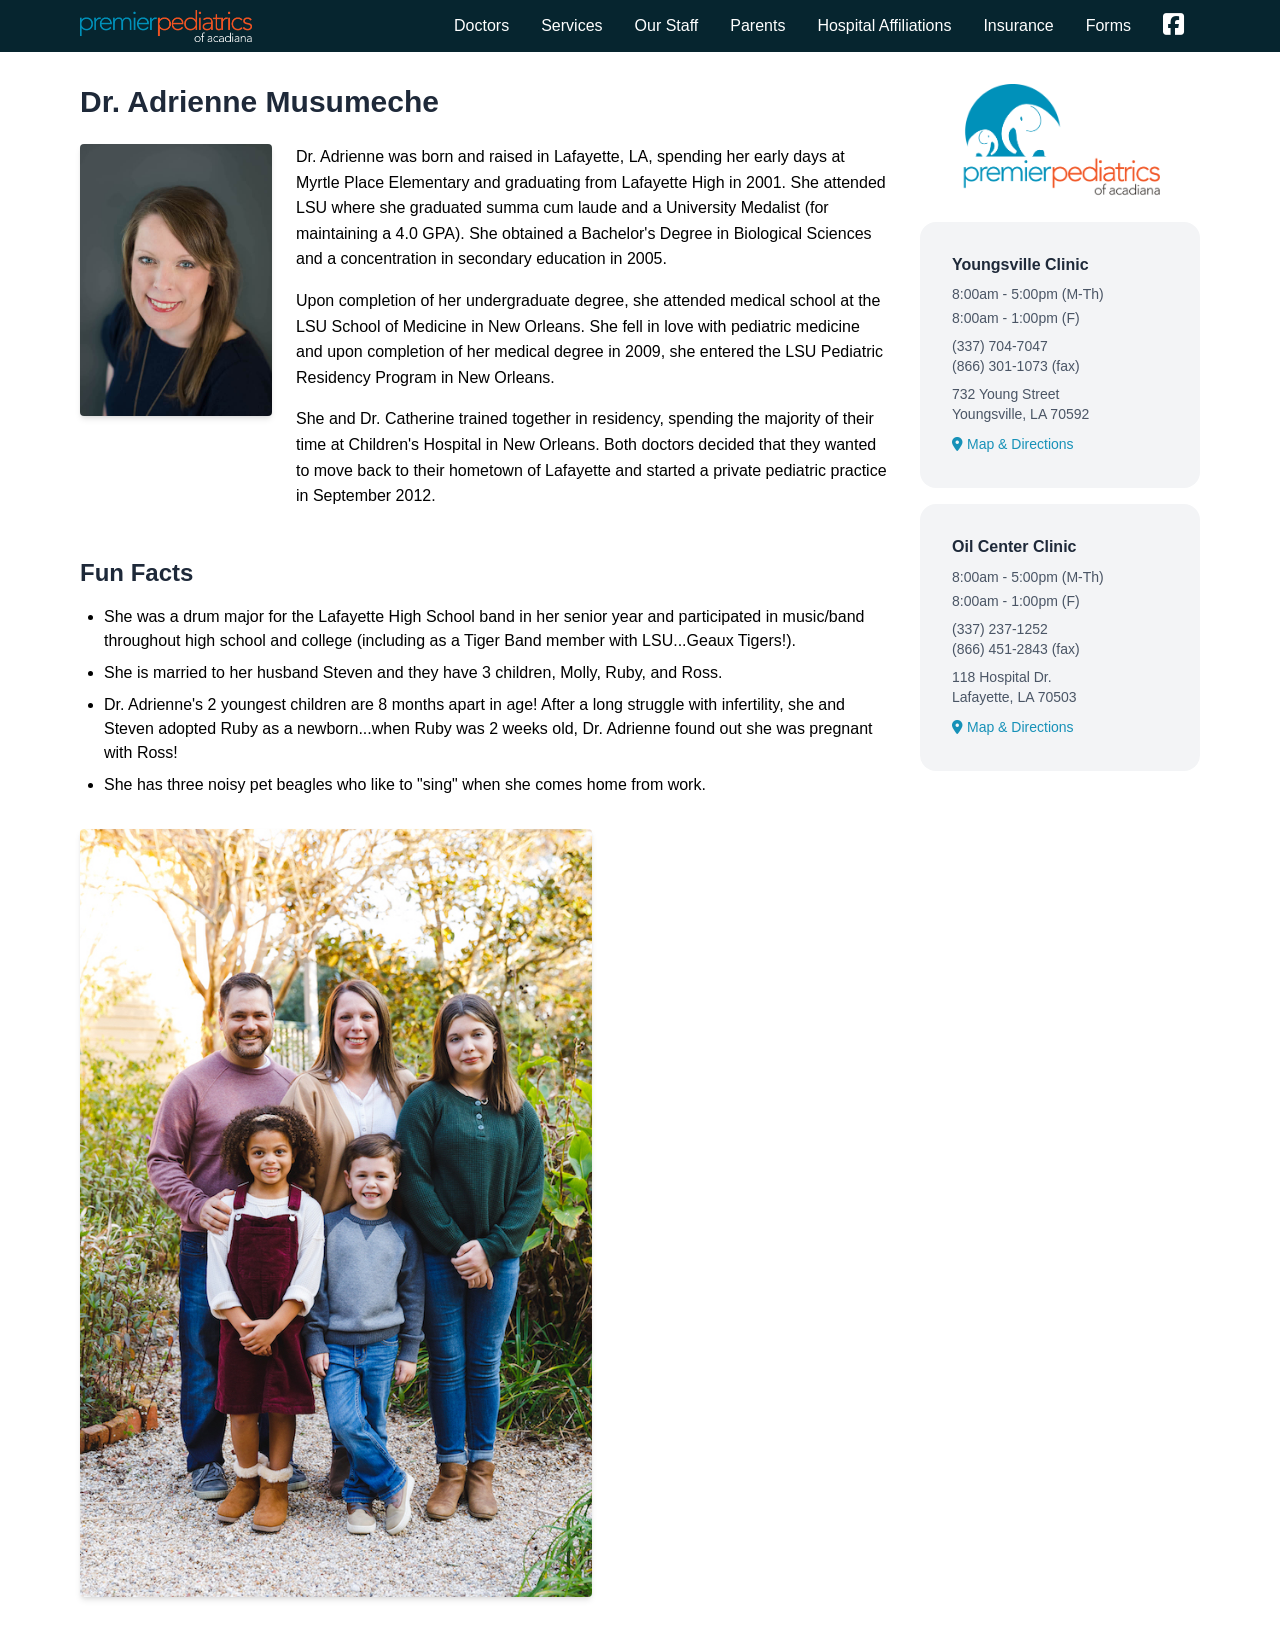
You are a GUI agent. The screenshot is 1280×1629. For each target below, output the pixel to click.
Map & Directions (1013, 444)
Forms (1108, 25)
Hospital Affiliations (884, 25)
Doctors (481, 25)
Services (571, 25)
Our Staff (667, 25)
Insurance (1018, 25)
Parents (757, 25)
